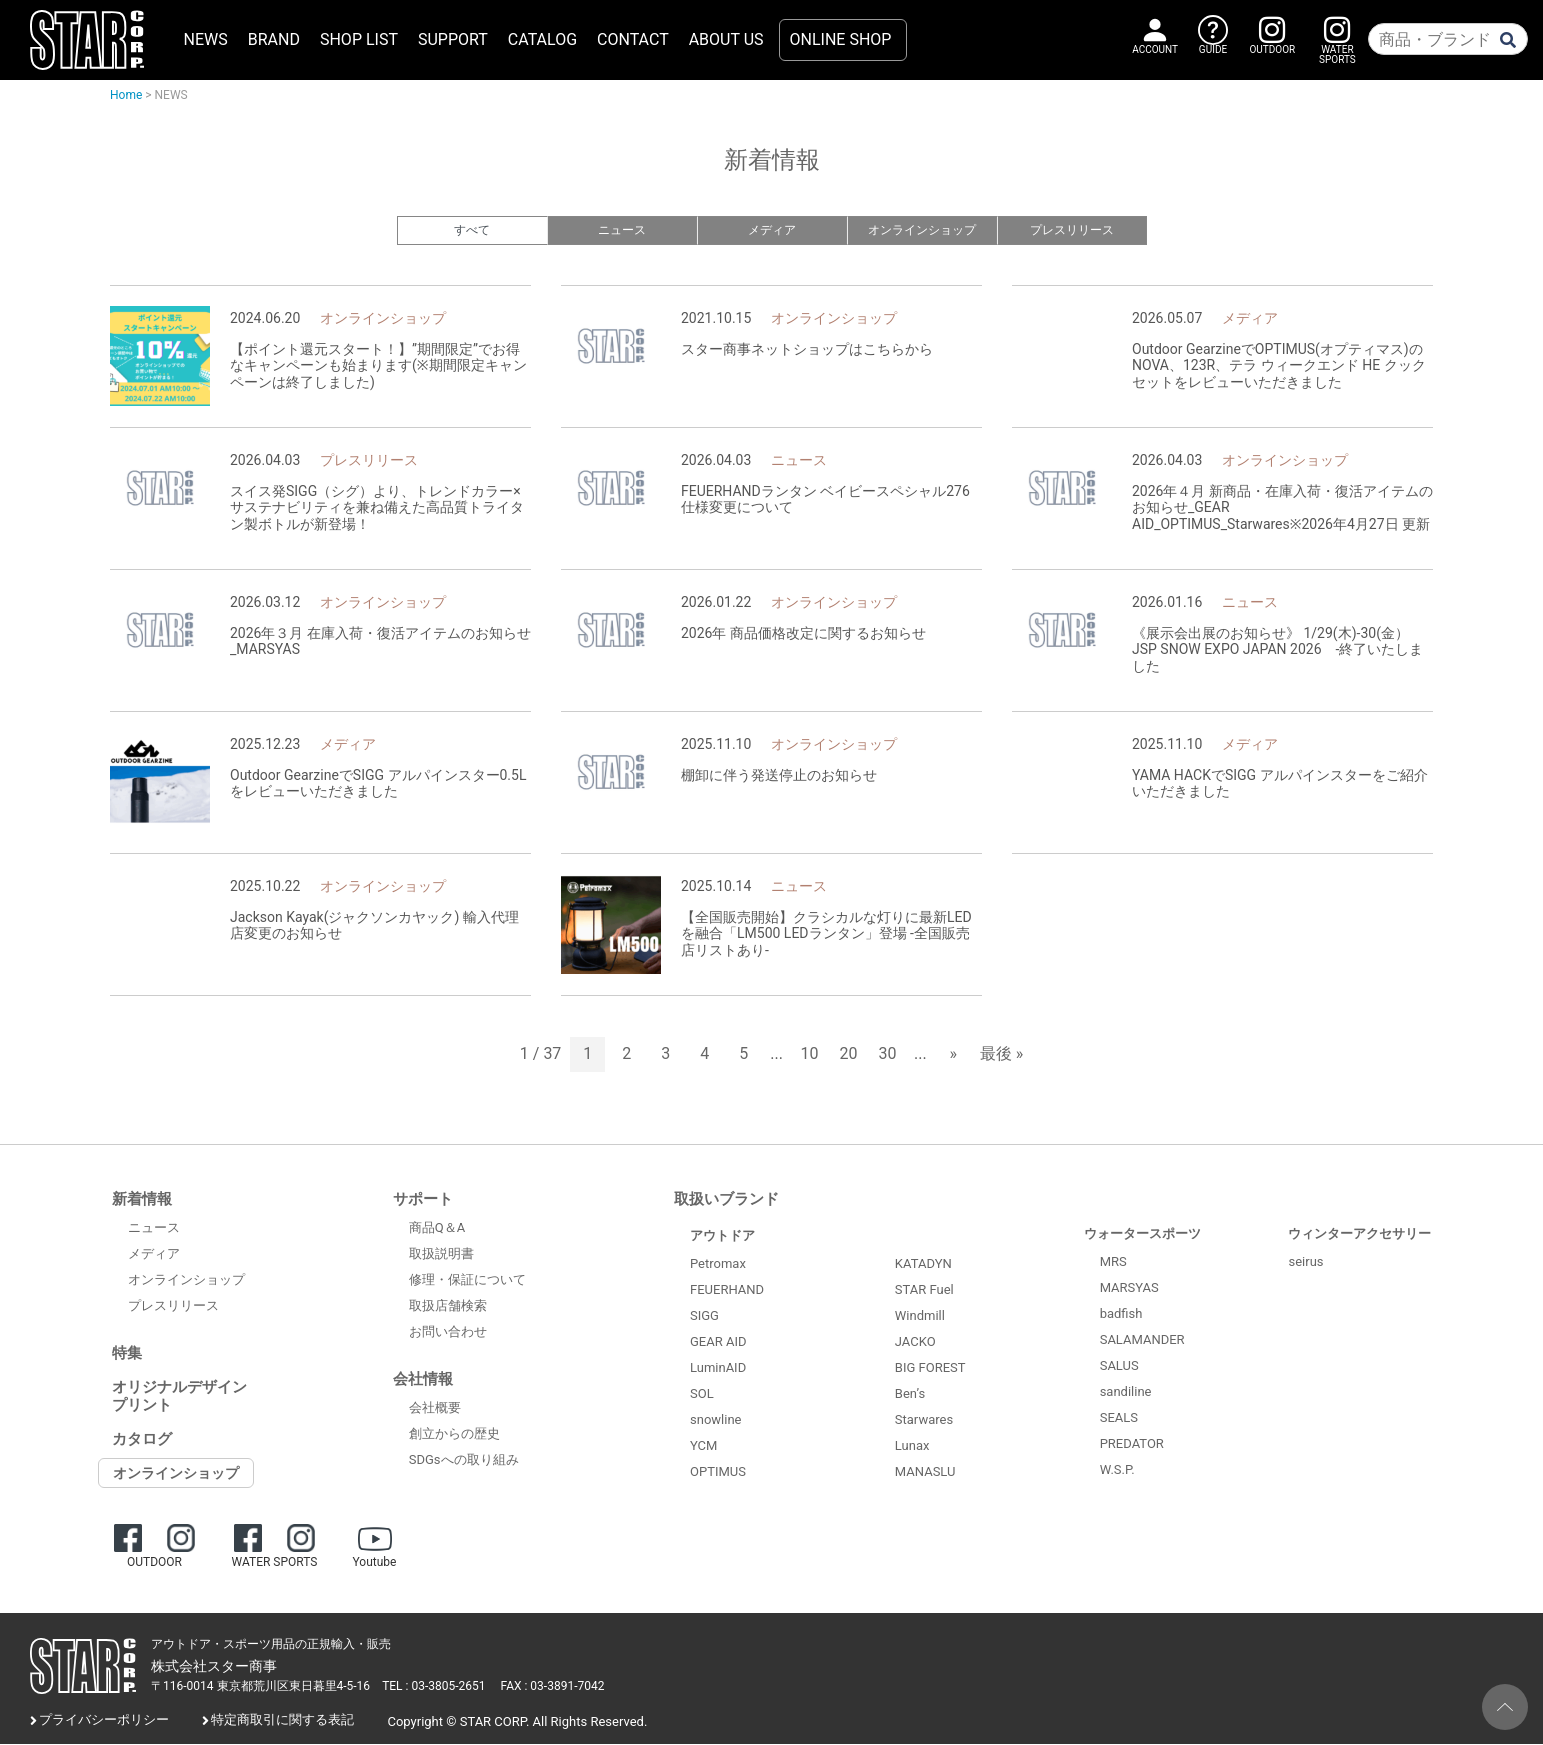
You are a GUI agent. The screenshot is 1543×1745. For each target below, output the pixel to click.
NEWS (206, 39)
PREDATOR (1132, 1444)
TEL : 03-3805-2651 (433, 1688)
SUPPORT (453, 39)
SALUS (1119, 1366)
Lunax (912, 1447)
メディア (772, 230)
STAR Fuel (924, 1291)
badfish (1121, 1314)
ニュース (622, 230)
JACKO (915, 1343)
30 (888, 1055)
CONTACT (633, 39)
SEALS (1119, 1418)
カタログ (142, 1440)
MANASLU (925, 1473)
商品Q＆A (437, 1229)
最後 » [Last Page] (1001, 1055)
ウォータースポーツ (1142, 1234)
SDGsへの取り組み (464, 1461)
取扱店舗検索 (448, 1307)
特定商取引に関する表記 (282, 1721)
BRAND (274, 39)
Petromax (718, 1264)
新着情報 (142, 1200)
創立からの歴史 (454, 1435)
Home (126, 95)
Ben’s (910, 1395)
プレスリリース (1071, 230)
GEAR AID (718, 1342)
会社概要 (435, 1409)
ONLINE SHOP (841, 39)
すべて (472, 230)
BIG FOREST (930, 1369)
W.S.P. (1117, 1470)
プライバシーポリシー (104, 1721)
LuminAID (718, 1368)
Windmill (920, 1317)
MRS (1113, 1262)
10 (810, 1055)
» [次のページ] (953, 1055)
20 (849, 1055)
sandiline (1126, 1392)
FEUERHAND (727, 1290)
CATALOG (542, 39)
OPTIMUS (718, 1472)
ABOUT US (726, 39)
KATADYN (923, 1265)
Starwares (924, 1421)
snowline (715, 1420)
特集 (127, 1354)
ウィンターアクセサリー (1359, 1234)
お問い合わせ (448, 1333)
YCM (703, 1446)
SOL (702, 1394)
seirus (1305, 1262)
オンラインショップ (921, 230)
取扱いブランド (726, 1200)
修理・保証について (467, 1281)
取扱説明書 (441, 1255)
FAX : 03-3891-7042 (553, 1688)
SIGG (704, 1316)
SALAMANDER (1142, 1340)
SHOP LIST (359, 39)
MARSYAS (1129, 1288)
